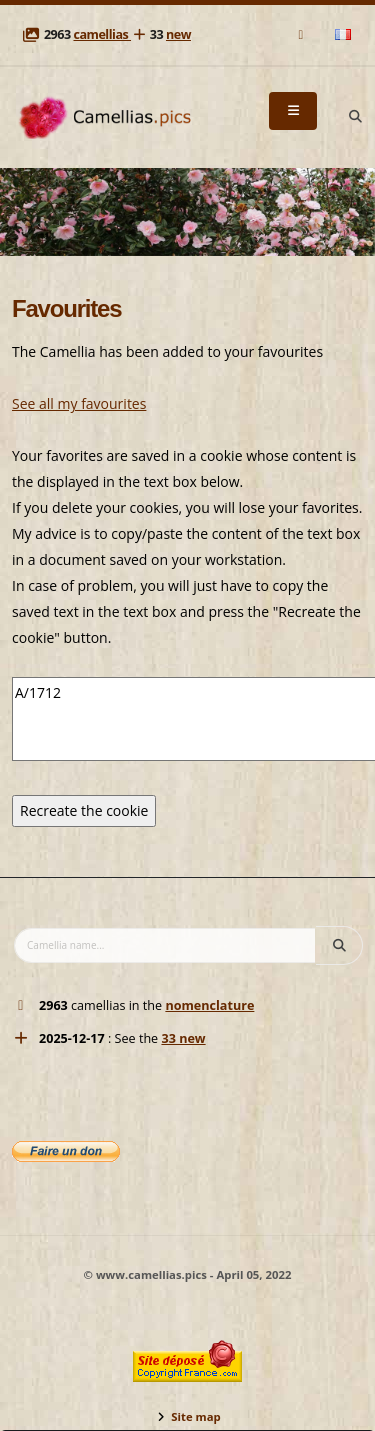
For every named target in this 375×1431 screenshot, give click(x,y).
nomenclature (209, 1005)
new (178, 34)
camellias (102, 34)
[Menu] (293, 111)
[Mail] (302, 34)
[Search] (355, 117)
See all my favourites (79, 403)
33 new (183, 1038)
